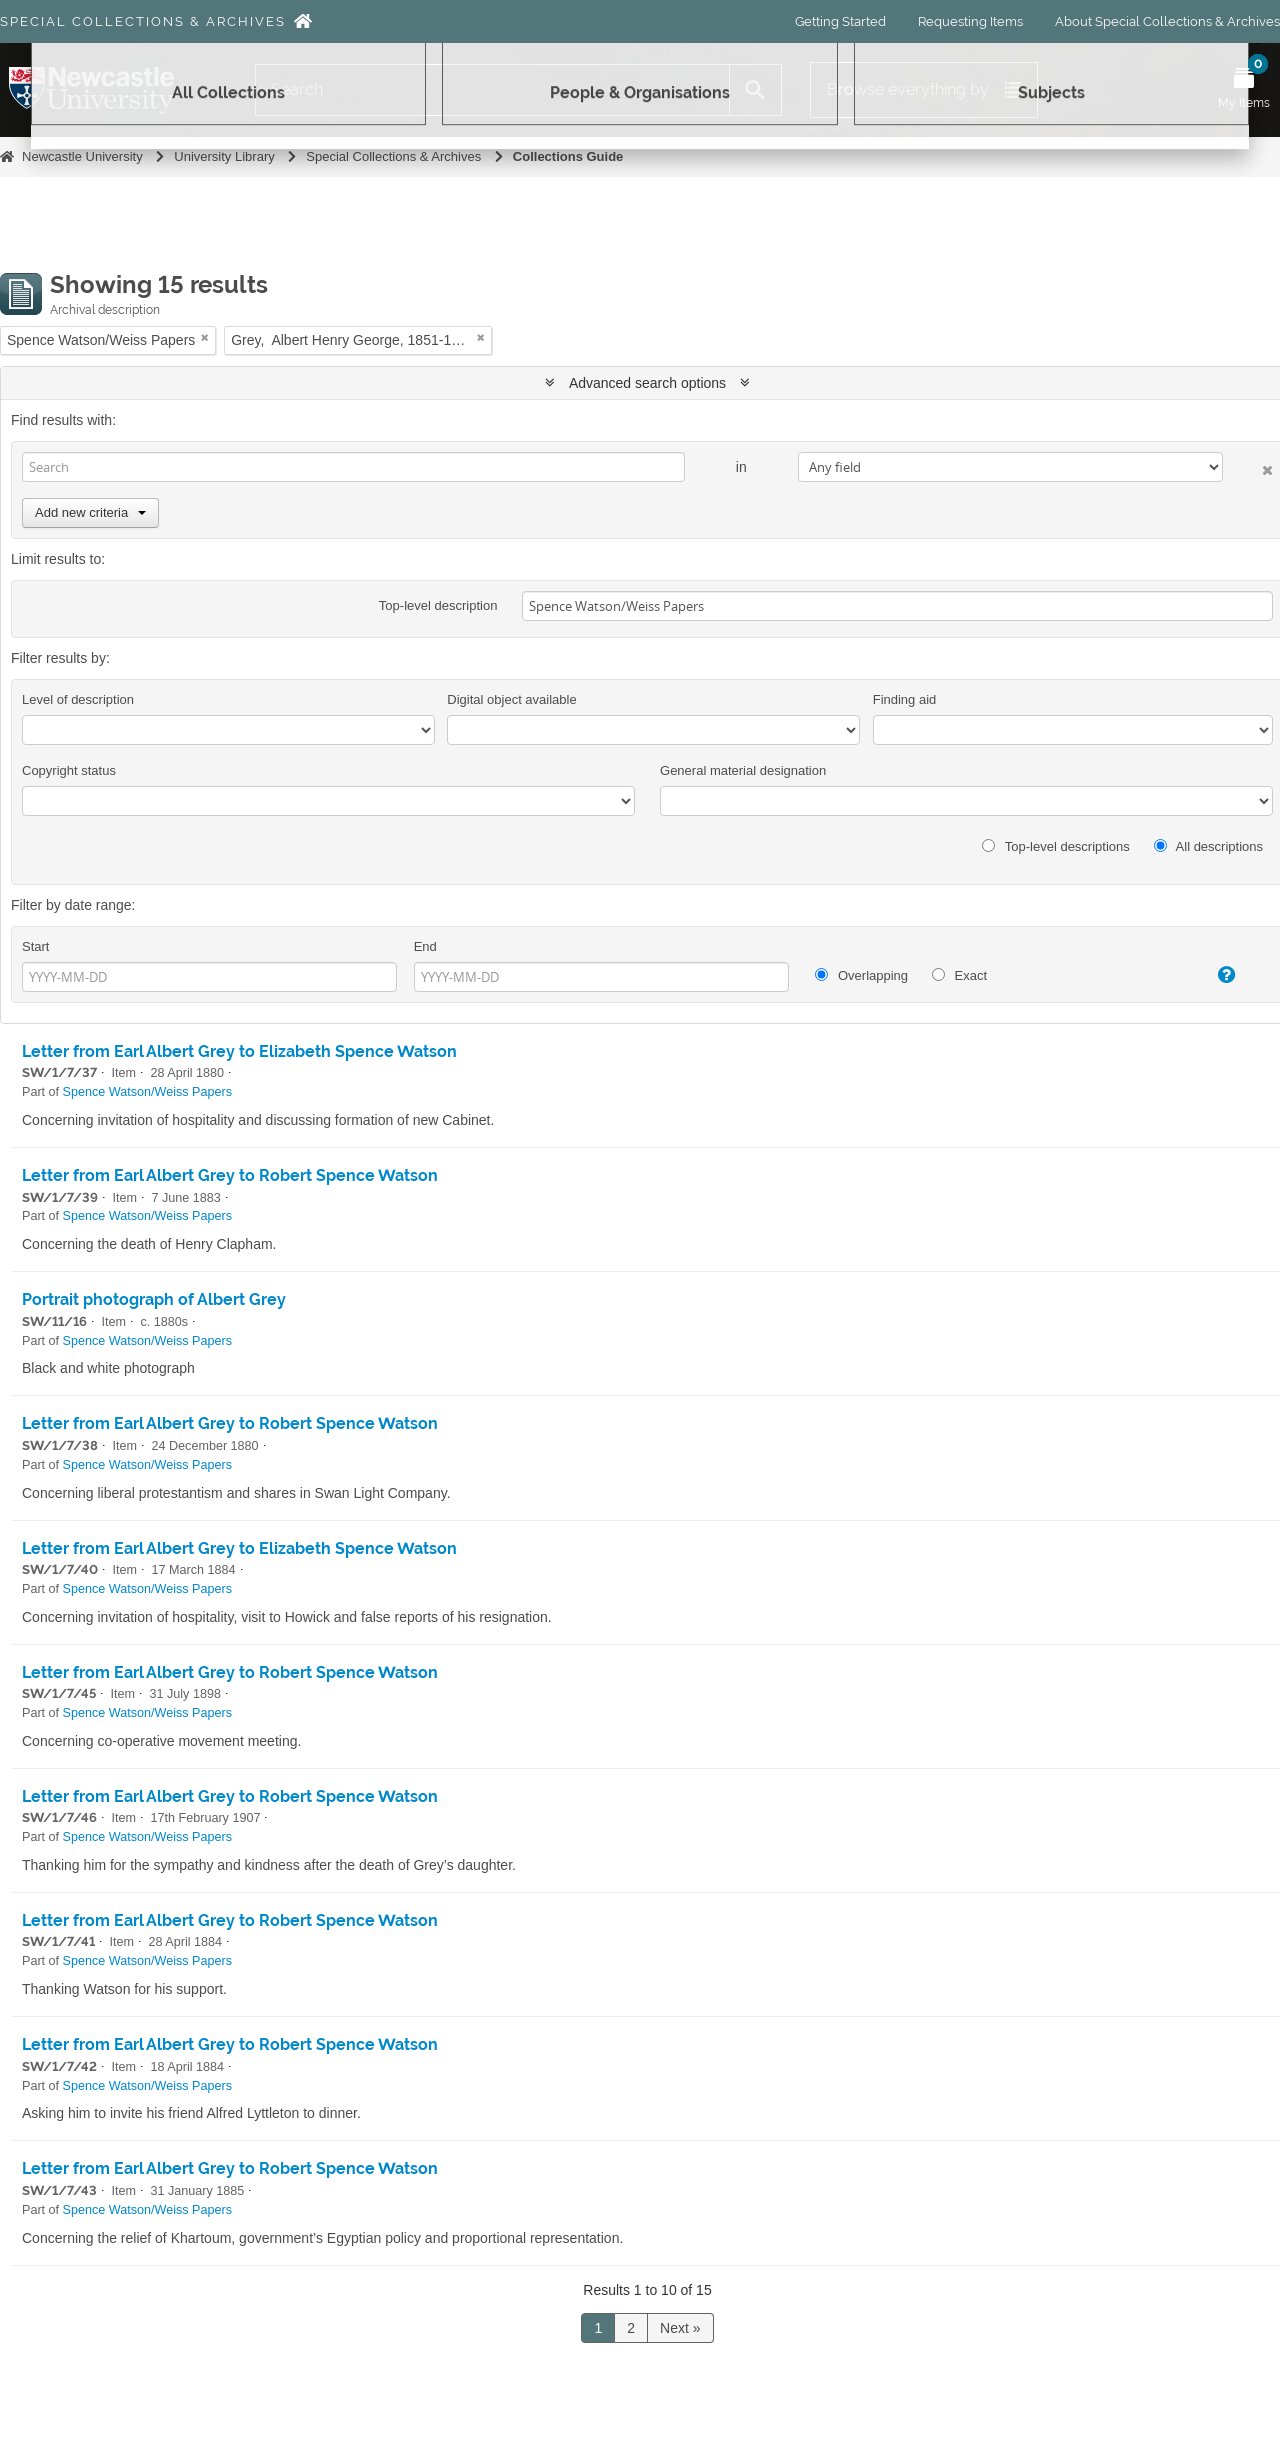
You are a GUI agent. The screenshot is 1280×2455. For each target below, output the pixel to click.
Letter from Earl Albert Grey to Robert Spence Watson (230, 1175)
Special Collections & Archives (143, 21)
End (425, 946)
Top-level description (438, 605)
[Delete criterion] (1248, 466)
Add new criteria (90, 512)
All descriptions (1208, 846)
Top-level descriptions (1055, 846)
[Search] (492, 90)
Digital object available (511, 699)
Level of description (78, 699)
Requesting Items (970, 21)
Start (35, 946)
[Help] (1210, 975)
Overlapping (861, 975)
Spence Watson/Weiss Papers (147, 1092)
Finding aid (905, 699)
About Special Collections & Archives (1167, 21)
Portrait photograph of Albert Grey (154, 1299)
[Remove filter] (205, 337)
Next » (680, 2328)
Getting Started (840, 21)
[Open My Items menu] (1244, 90)
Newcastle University (82, 156)
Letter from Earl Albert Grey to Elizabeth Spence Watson (239, 1051)
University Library (224, 156)
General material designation (743, 770)
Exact (959, 975)
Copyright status (69, 770)
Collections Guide (568, 156)
